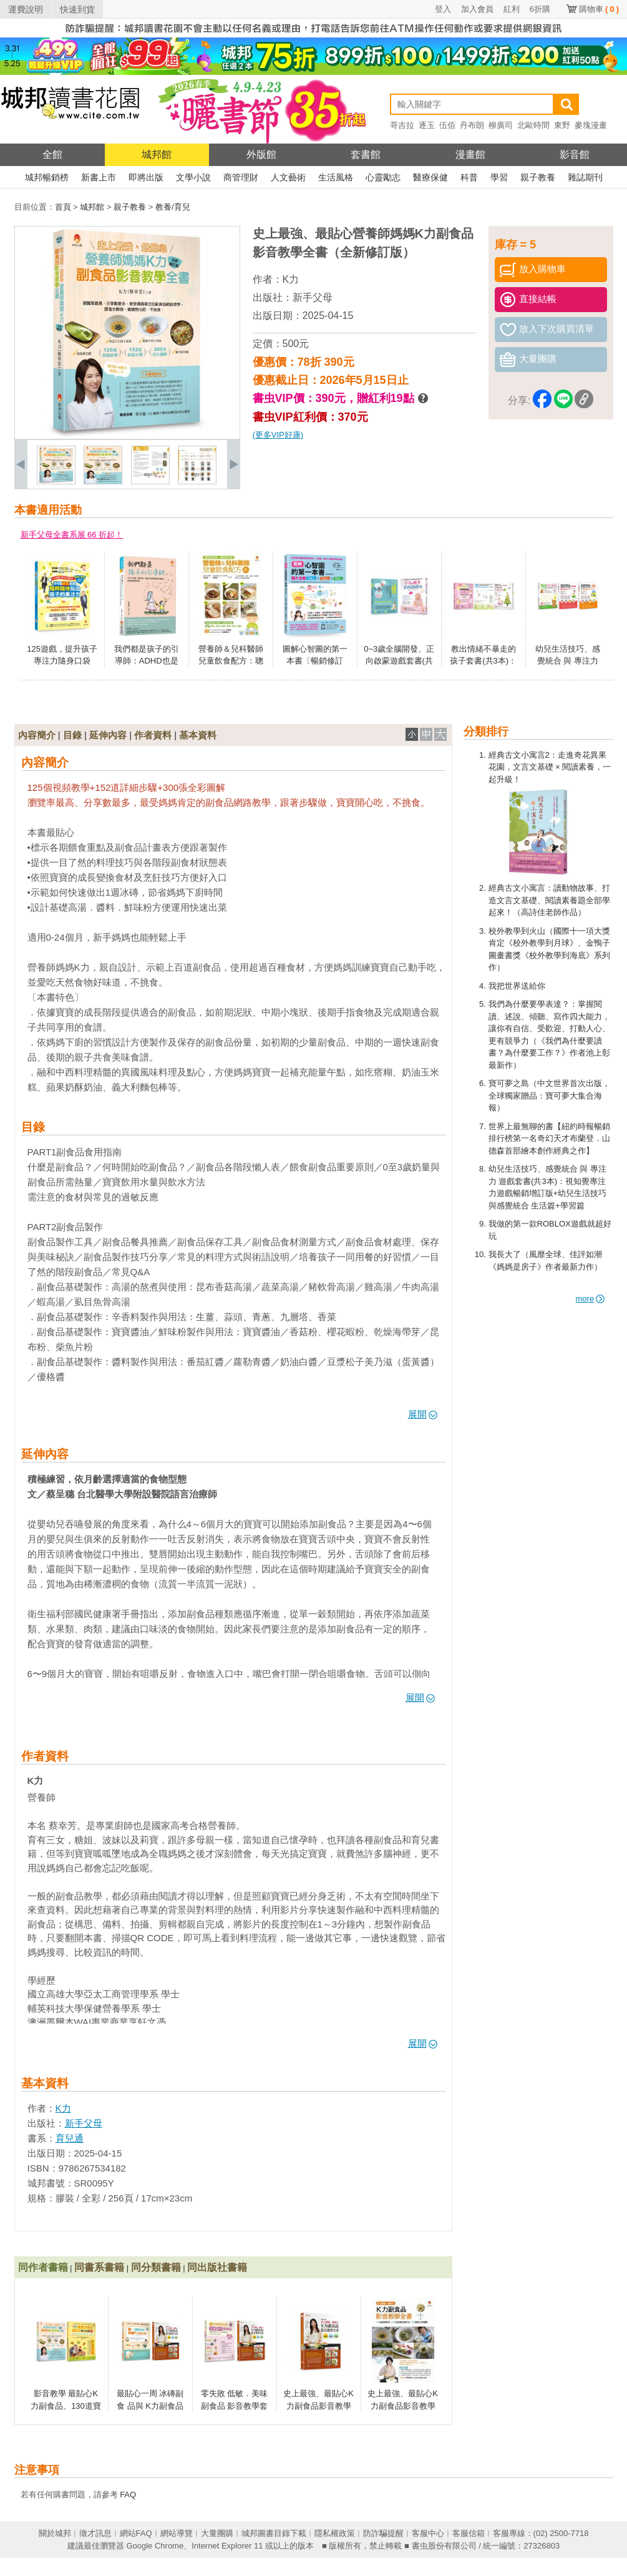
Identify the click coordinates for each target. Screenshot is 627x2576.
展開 (422, 1414)
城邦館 (157, 154)
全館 (52, 154)
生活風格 (335, 177)
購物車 (599, 9)
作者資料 (153, 735)
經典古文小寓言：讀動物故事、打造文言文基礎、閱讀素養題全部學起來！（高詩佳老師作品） (549, 900)
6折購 (540, 9)
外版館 (261, 154)
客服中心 (428, 2533)
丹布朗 (472, 125)
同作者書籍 (43, 2267)
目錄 (72, 735)
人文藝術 (288, 177)
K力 (291, 279)
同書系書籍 (99, 2267)
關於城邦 (55, 2533)
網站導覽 (176, 2533)
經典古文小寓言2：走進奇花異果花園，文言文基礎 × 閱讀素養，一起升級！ (549, 767)
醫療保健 (430, 177)
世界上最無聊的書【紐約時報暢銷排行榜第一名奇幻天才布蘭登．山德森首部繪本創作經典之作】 (549, 1138)
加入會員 (477, 9)
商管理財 (240, 177)
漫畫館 (470, 154)
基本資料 (197, 735)
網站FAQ (136, 2533)
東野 (562, 125)
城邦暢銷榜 (47, 177)
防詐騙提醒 (383, 2533)
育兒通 (70, 2138)
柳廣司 (500, 125)
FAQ (128, 2494)
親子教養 (537, 177)
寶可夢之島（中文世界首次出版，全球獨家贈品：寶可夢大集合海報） (549, 1095)
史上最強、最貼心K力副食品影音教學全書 (402, 2405)
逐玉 (427, 125)
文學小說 (193, 177)
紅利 (511, 9)
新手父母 (313, 297)
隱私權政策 (334, 2533)
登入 (443, 9)
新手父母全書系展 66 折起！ (72, 534)
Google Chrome (154, 2545)
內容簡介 (37, 735)
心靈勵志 (383, 177)
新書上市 (98, 177)
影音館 (575, 154)
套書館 (366, 154)
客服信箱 (468, 2533)
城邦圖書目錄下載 (273, 2533)
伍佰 (447, 125)
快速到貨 (77, 9)
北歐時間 (533, 125)
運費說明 (25, 9)
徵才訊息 (95, 2533)
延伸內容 (108, 735)
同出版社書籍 (217, 2267)
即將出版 (146, 177)
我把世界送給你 (516, 986)
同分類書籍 (156, 2267)
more (590, 1298)
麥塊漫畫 (591, 125)
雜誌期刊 (585, 177)
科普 (469, 177)
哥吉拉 (402, 125)
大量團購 (217, 2533)
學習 (499, 177)
